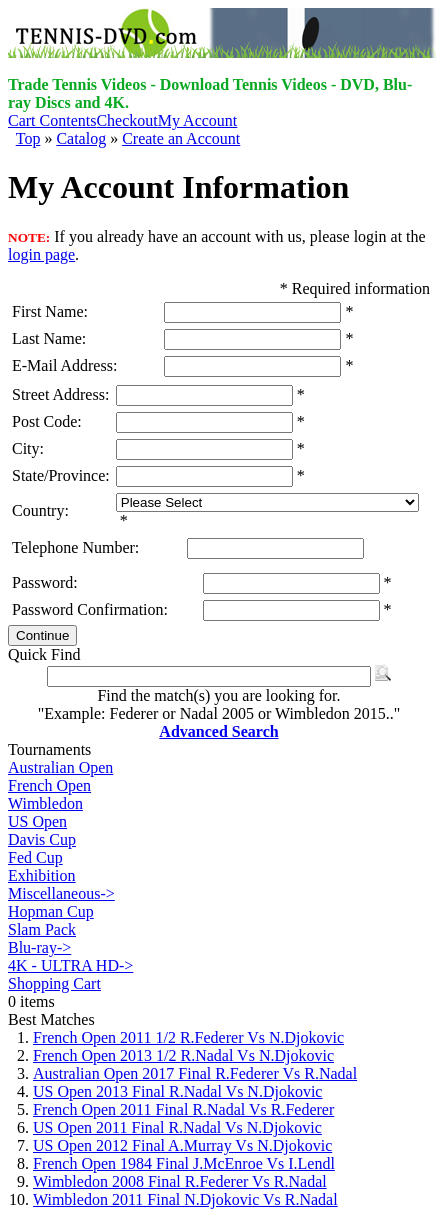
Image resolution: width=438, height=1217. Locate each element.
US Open (37, 821)
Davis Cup (42, 839)
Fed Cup (35, 857)
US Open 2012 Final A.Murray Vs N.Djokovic (182, 1145)
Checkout (126, 120)
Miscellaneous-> (61, 893)
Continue (42, 635)
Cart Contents (52, 120)
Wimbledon (45, 803)
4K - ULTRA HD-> (70, 965)
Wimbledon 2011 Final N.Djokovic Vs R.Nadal (185, 1199)
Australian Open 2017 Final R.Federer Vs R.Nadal (195, 1073)
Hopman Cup (51, 911)
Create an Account (181, 138)
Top (28, 138)
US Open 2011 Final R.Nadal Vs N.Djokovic (177, 1127)
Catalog (81, 138)
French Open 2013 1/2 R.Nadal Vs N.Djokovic (183, 1055)
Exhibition (42, 875)
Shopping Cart (54, 983)
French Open (49, 785)
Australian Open (60, 767)
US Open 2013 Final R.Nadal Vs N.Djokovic (177, 1091)
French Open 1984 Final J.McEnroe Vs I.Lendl (184, 1163)
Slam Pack (42, 929)
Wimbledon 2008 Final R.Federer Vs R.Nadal (180, 1181)
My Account (198, 120)
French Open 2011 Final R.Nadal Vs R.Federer (183, 1109)
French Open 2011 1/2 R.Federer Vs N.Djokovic (188, 1037)
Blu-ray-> (39, 947)
